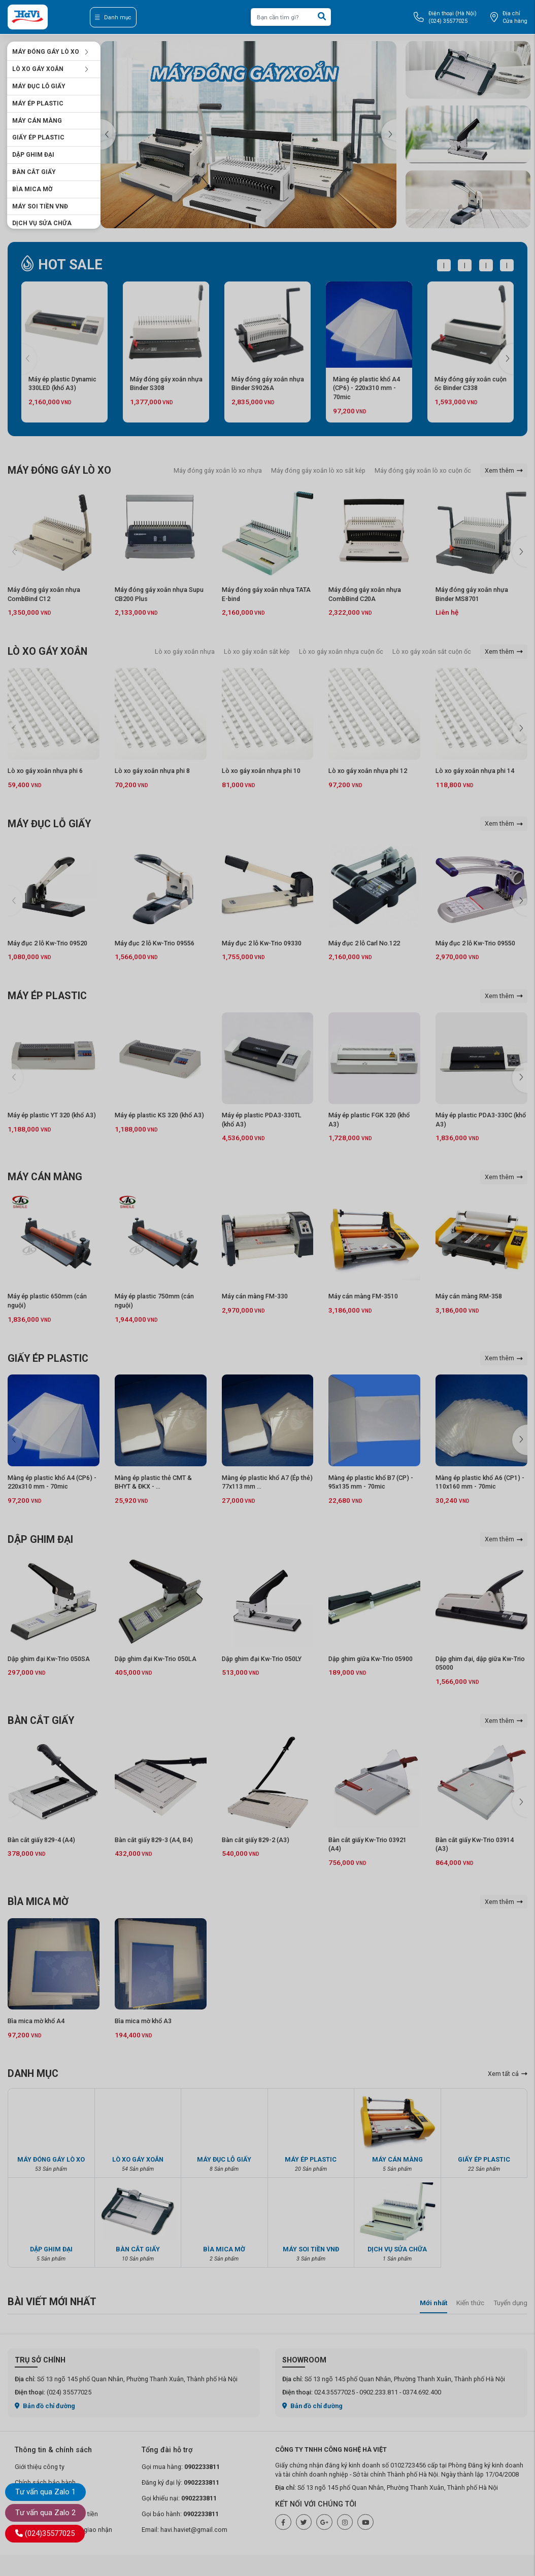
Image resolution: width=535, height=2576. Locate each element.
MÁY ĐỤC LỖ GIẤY (38, 86)
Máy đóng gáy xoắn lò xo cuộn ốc (423, 470)
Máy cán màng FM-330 (255, 1296)
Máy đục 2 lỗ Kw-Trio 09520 (47, 943)
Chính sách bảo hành (45, 2482)
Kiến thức (470, 2303)
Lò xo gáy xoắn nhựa (185, 651)
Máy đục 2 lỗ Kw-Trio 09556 (154, 943)
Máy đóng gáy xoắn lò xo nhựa (218, 470)
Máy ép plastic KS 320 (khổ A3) (159, 1115)
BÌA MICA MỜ (32, 189)
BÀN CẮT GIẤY (34, 171)
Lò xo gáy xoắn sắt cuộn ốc (431, 651)
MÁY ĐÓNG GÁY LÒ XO (50, 51)
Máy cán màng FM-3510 (363, 1296)
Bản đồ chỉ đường (45, 2406)
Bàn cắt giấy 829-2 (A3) (255, 1840)
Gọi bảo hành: (180, 2514)
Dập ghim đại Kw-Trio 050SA (49, 1659)
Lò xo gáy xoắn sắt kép (257, 651)
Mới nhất (433, 2303)
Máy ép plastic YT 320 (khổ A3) (52, 1115)
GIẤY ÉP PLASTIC (38, 137)
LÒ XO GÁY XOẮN (50, 69)
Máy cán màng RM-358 (469, 1296)
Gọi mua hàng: (181, 2467)
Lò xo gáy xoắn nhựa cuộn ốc (341, 651)
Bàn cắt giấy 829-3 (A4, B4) (154, 1840)
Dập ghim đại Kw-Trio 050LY (262, 1659)
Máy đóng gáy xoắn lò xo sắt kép (318, 470)
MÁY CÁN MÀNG (37, 120)
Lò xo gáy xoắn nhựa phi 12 (367, 770)
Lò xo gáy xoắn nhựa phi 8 (152, 770)
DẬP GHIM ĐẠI (33, 154)
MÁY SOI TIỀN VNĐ (40, 206)
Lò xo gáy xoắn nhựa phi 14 (475, 770)
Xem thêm (504, 470)
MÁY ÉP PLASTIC (37, 103)
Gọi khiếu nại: (179, 2498)
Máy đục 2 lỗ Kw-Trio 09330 (262, 943)
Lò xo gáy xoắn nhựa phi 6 (45, 770)
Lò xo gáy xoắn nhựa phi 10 (261, 770)
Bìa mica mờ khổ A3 (143, 2021)
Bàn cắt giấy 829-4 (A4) (41, 1840)
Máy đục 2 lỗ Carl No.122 (364, 943)
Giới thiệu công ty (39, 2467)
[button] (388, 134)
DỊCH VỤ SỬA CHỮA (42, 223)
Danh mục (113, 17)
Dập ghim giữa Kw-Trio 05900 (370, 1659)
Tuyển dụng (510, 2303)
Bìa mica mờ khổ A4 (36, 2021)
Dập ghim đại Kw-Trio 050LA (155, 1659)
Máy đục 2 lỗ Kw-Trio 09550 (475, 943)
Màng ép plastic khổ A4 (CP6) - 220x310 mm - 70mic (366, 388)
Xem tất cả (507, 2073)
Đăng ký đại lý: (180, 2482)
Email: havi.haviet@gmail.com (184, 2529)
